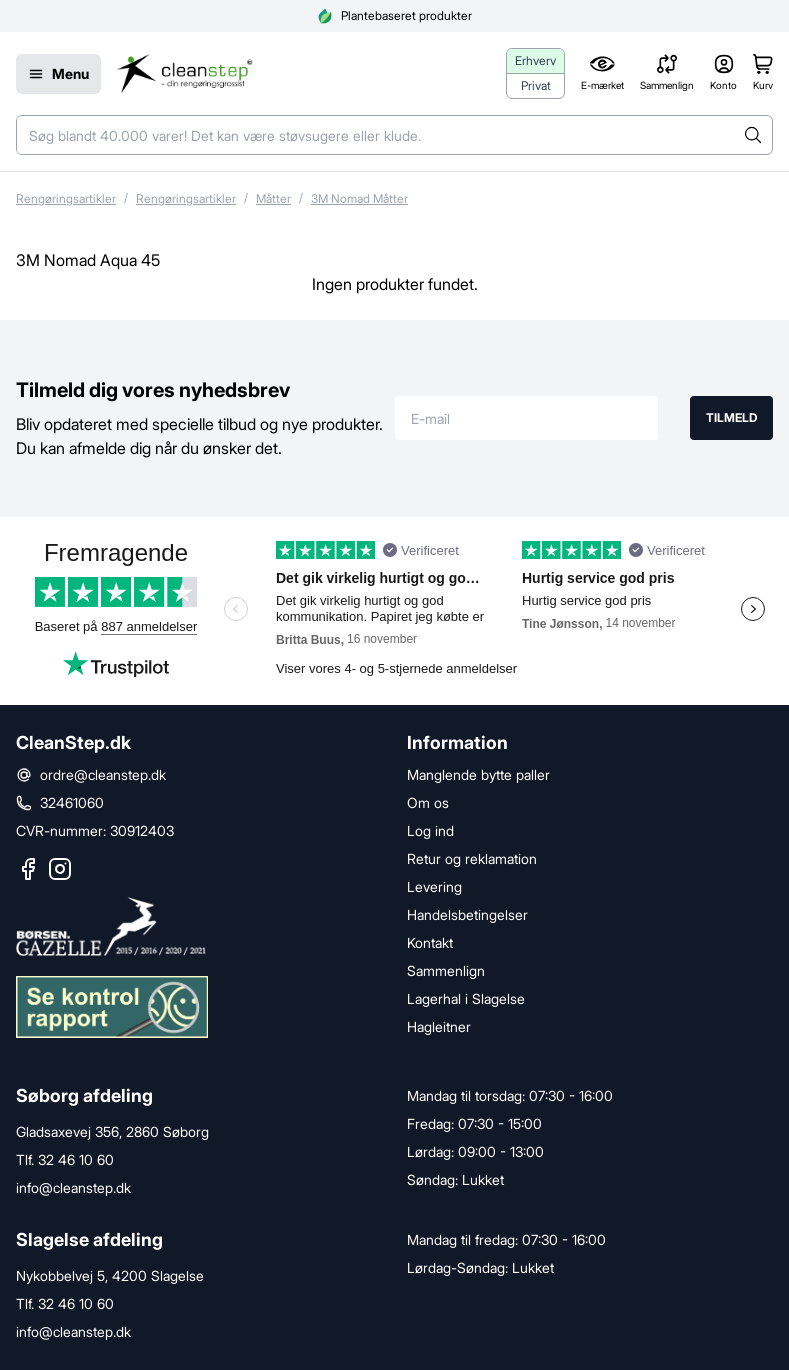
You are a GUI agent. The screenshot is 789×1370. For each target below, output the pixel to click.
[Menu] (58, 74)
